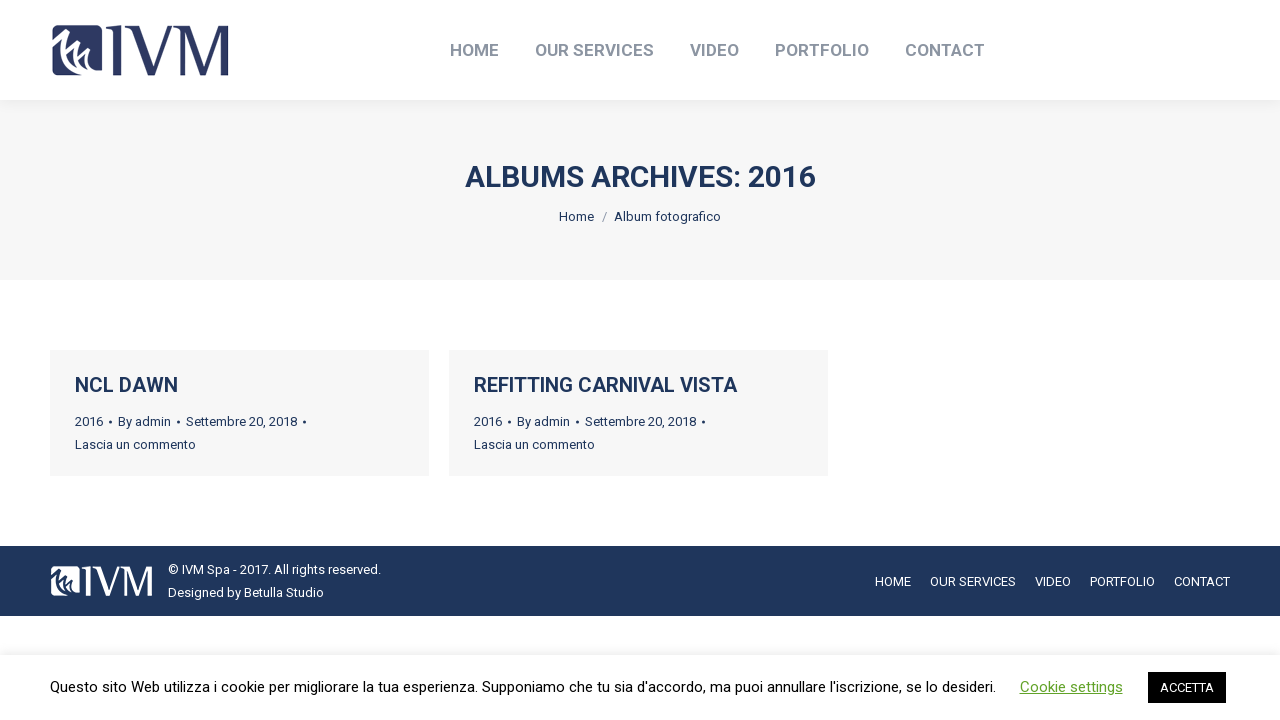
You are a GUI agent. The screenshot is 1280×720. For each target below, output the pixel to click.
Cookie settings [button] (1071, 687)
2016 (89, 421)
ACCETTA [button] (1187, 687)
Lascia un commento (135, 444)
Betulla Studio (284, 592)
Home (576, 216)
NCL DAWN (126, 385)
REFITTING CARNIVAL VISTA (605, 385)
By (144, 421)
